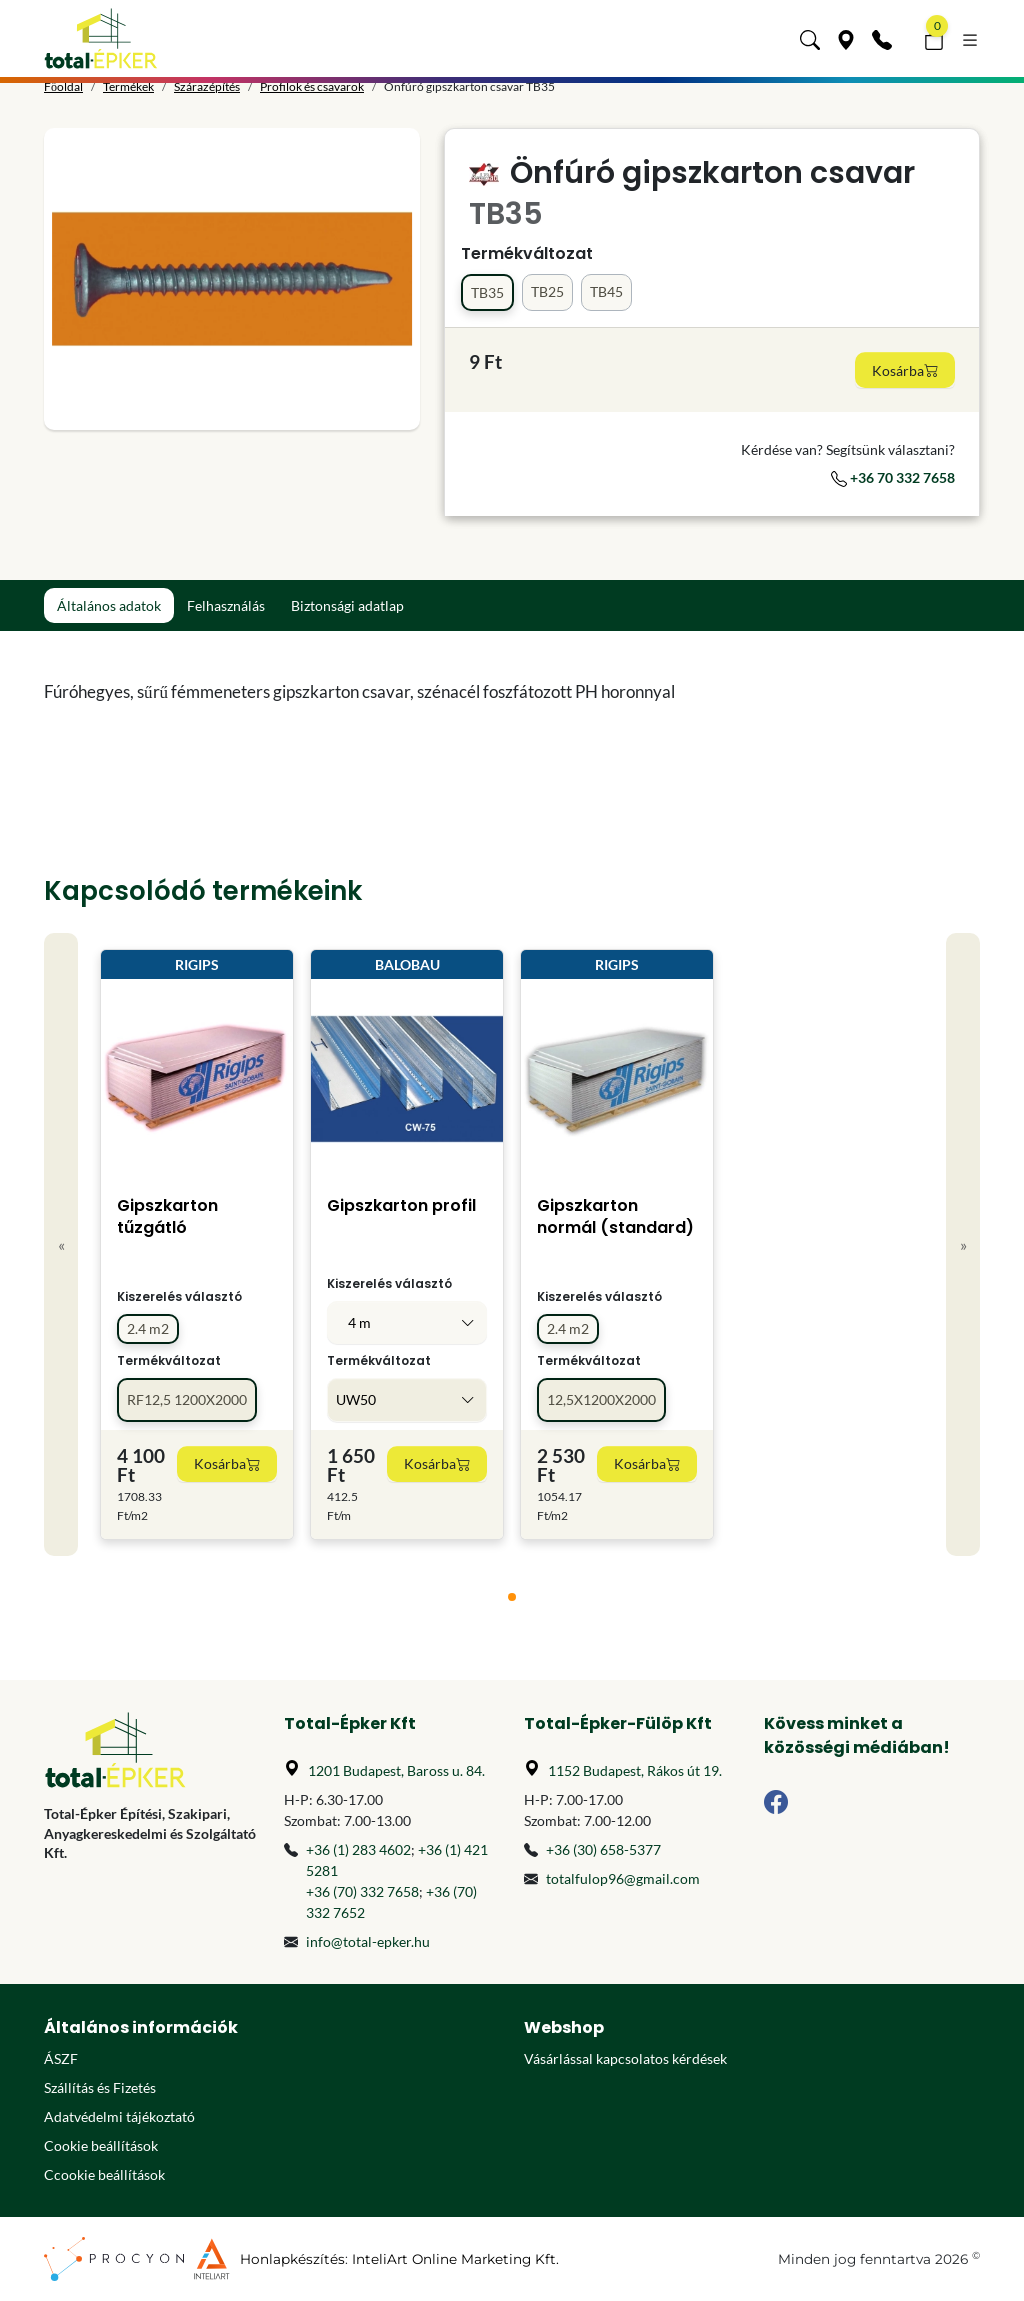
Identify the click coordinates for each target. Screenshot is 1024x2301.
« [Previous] (61, 1244)
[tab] (512, 1597)
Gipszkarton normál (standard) (615, 1216)
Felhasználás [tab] (226, 605)
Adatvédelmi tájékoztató (119, 2116)
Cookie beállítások (101, 2145)
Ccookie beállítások (104, 2174)
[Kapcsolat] (882, 38)
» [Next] (963, 1244)
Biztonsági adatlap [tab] (347, 605)
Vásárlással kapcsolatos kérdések (625, 2058)
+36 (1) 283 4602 (358, 1849)
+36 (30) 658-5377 (603, 1849)
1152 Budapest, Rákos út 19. (635, 1770)
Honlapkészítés (292, 2259)
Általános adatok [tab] (109, 605)
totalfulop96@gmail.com (623, 1878)
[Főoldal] (101, 38)
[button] (810, 38)
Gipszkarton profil (401, 1205)
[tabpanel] (392, 692)
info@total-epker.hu (368, 1941)
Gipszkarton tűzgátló (167, 1216)
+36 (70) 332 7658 (362, 1891)
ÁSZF (61, 2058)
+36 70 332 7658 (893, 477)
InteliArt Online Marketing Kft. (455, 2259)
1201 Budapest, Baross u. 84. (396, 1770)
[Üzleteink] (846, 38)
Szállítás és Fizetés (100, 2087)
